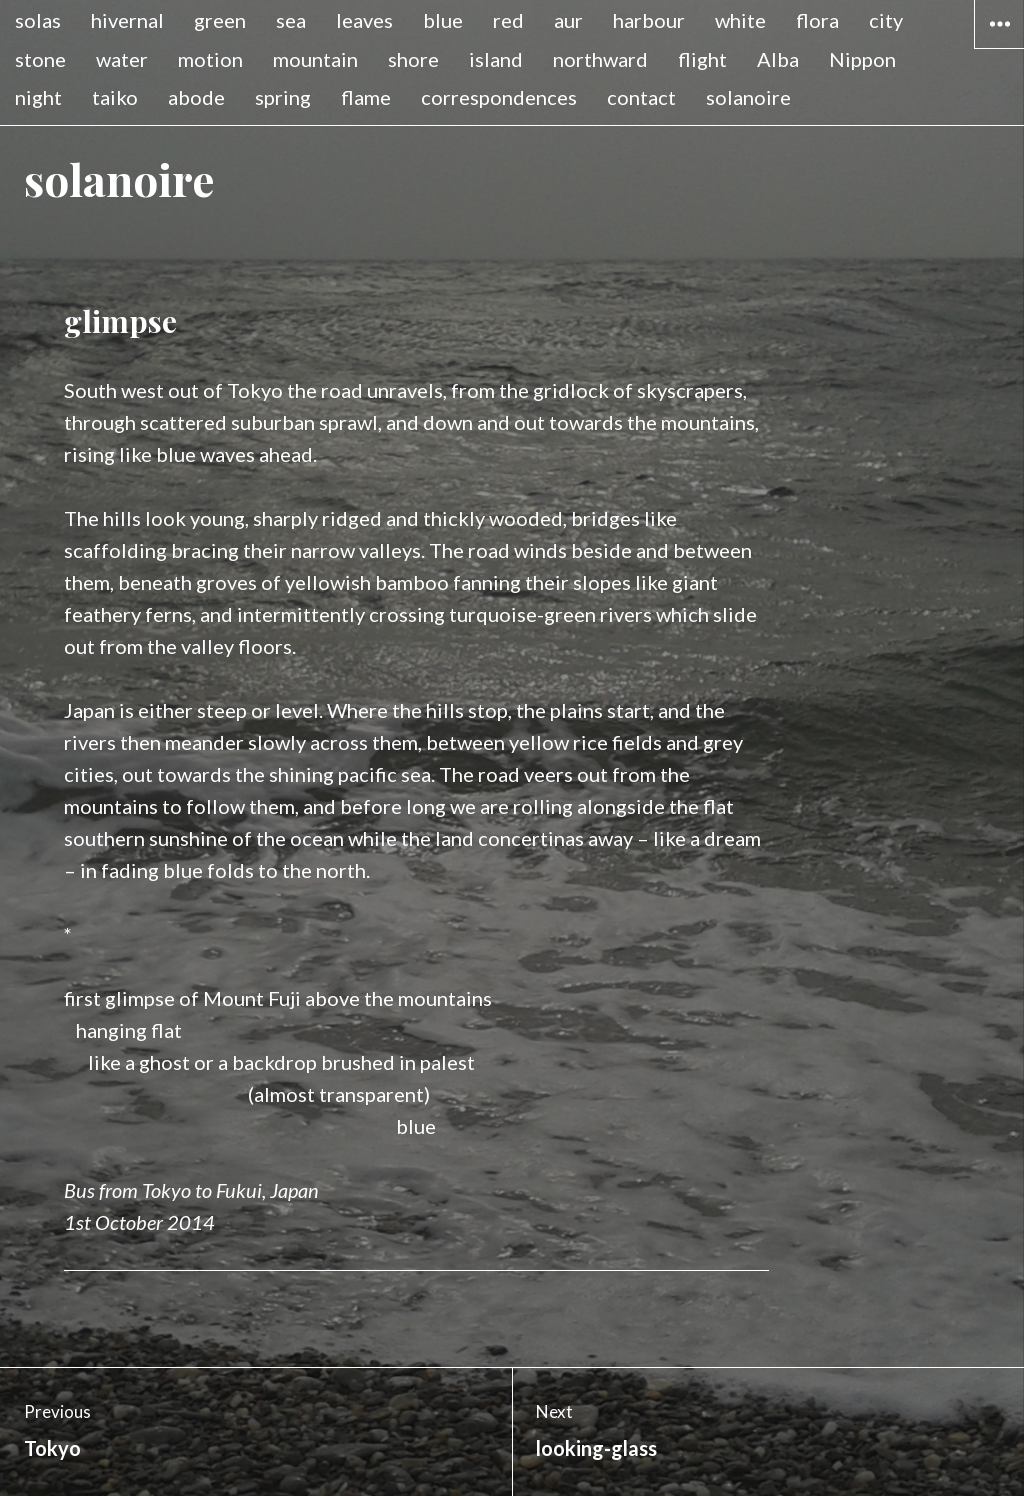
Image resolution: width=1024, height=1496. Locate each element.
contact (641, 97)
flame (366, 97)
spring (283, 97)
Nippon (862, 59)
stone (40, 59)
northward (600, 59)
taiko (115, 97)
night (38, 97)
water (122, 59)
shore (413, 59)
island (496, 59)
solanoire (748, 97)
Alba (778, 59)
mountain (315, 59)
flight (702, 59)
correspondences (499, 97)
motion (210, 59)
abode (196, 97)
